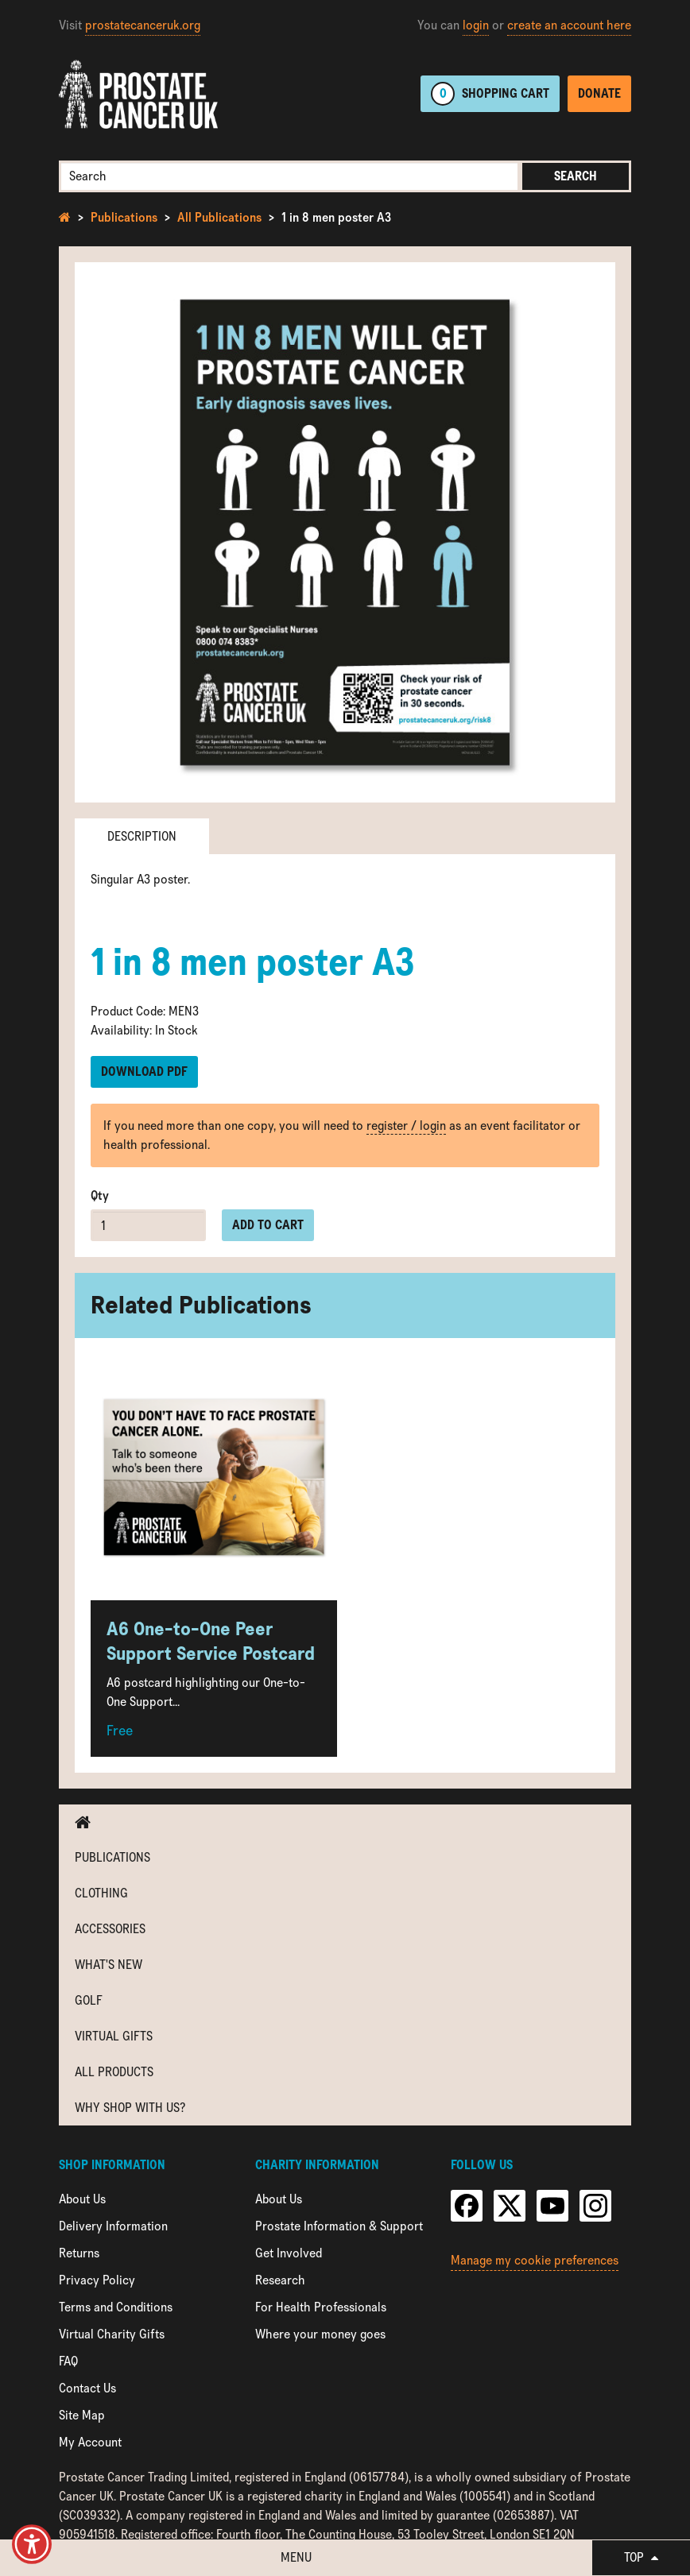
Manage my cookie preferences (534, 2260)
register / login (406, 1125)
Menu (296, 2557)
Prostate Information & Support (339, 2226)
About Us (82, 2199)
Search (575, 176)
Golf (89, 2000)
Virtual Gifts (114, 2036)
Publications (124, 217)
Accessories (110, 1928)
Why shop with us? (130, 2107)
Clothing (101, 1893)
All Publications (219, 217)
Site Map (82, 2415)
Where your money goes (320, 2334)
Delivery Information (113, 2226)
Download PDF (144, 1071)
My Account (90, 2442)
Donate (599, 93)
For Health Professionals (320, 2307)
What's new (108, 1964)
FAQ (68, 2361)
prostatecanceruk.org (142, 25)
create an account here (569, 25)
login (476, 25)
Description (141, 836)
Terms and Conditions (115, 2307)
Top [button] (641, 2557)
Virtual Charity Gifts (112, 2334)
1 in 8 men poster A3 (336, 217)
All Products (114, 2072)
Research (280, 2280)
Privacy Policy (97, 2280)
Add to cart (268, 1224)
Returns (79, 2253)
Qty (100, 1195)
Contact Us (87, 2388)
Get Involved (288, 2253)
